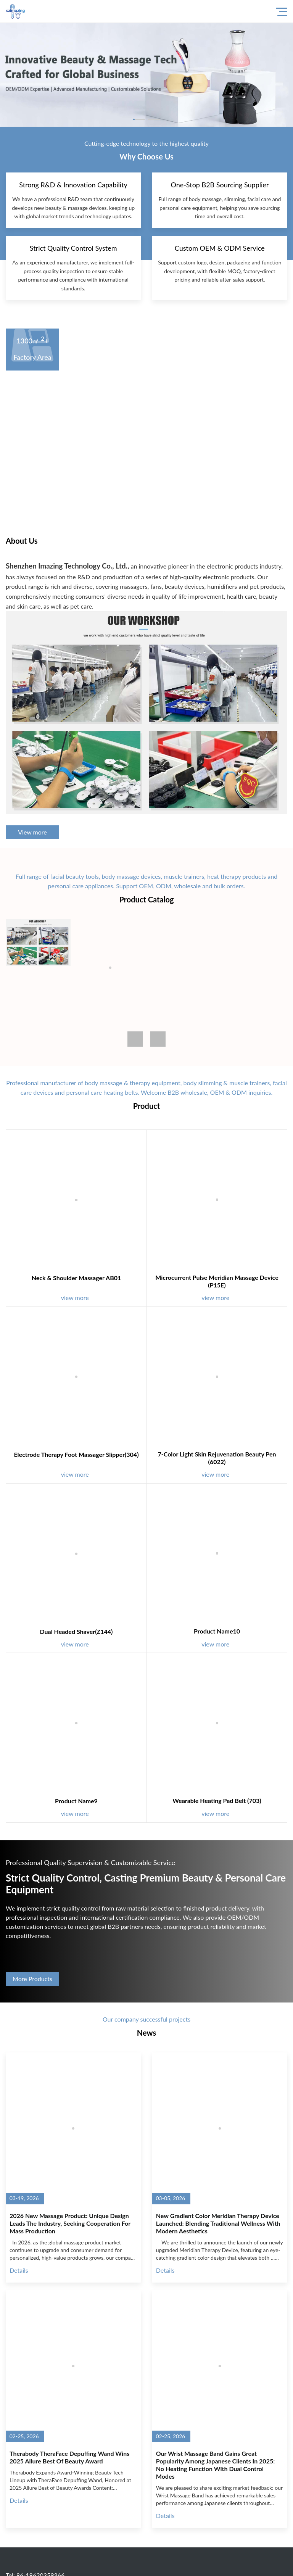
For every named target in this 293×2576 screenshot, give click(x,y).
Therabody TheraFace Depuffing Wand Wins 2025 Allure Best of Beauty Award (69, 2457)
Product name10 (217, 1631)
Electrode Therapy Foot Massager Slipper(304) (76, 1454)
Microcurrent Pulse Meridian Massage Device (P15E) (216, 1281)
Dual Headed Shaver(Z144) (76, 1631)
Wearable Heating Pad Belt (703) (216, 1800)
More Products (32, 1978)
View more (32, 832)
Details (19, 2270)
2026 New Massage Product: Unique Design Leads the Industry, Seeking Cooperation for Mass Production (70, 2223)
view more (79, 1297)
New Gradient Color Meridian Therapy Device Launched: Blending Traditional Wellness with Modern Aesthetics (218, 2223)
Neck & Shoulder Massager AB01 (76, 1277)
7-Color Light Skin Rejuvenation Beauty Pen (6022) (217, 1457)
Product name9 (76, 1800)
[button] (158, 1039)
